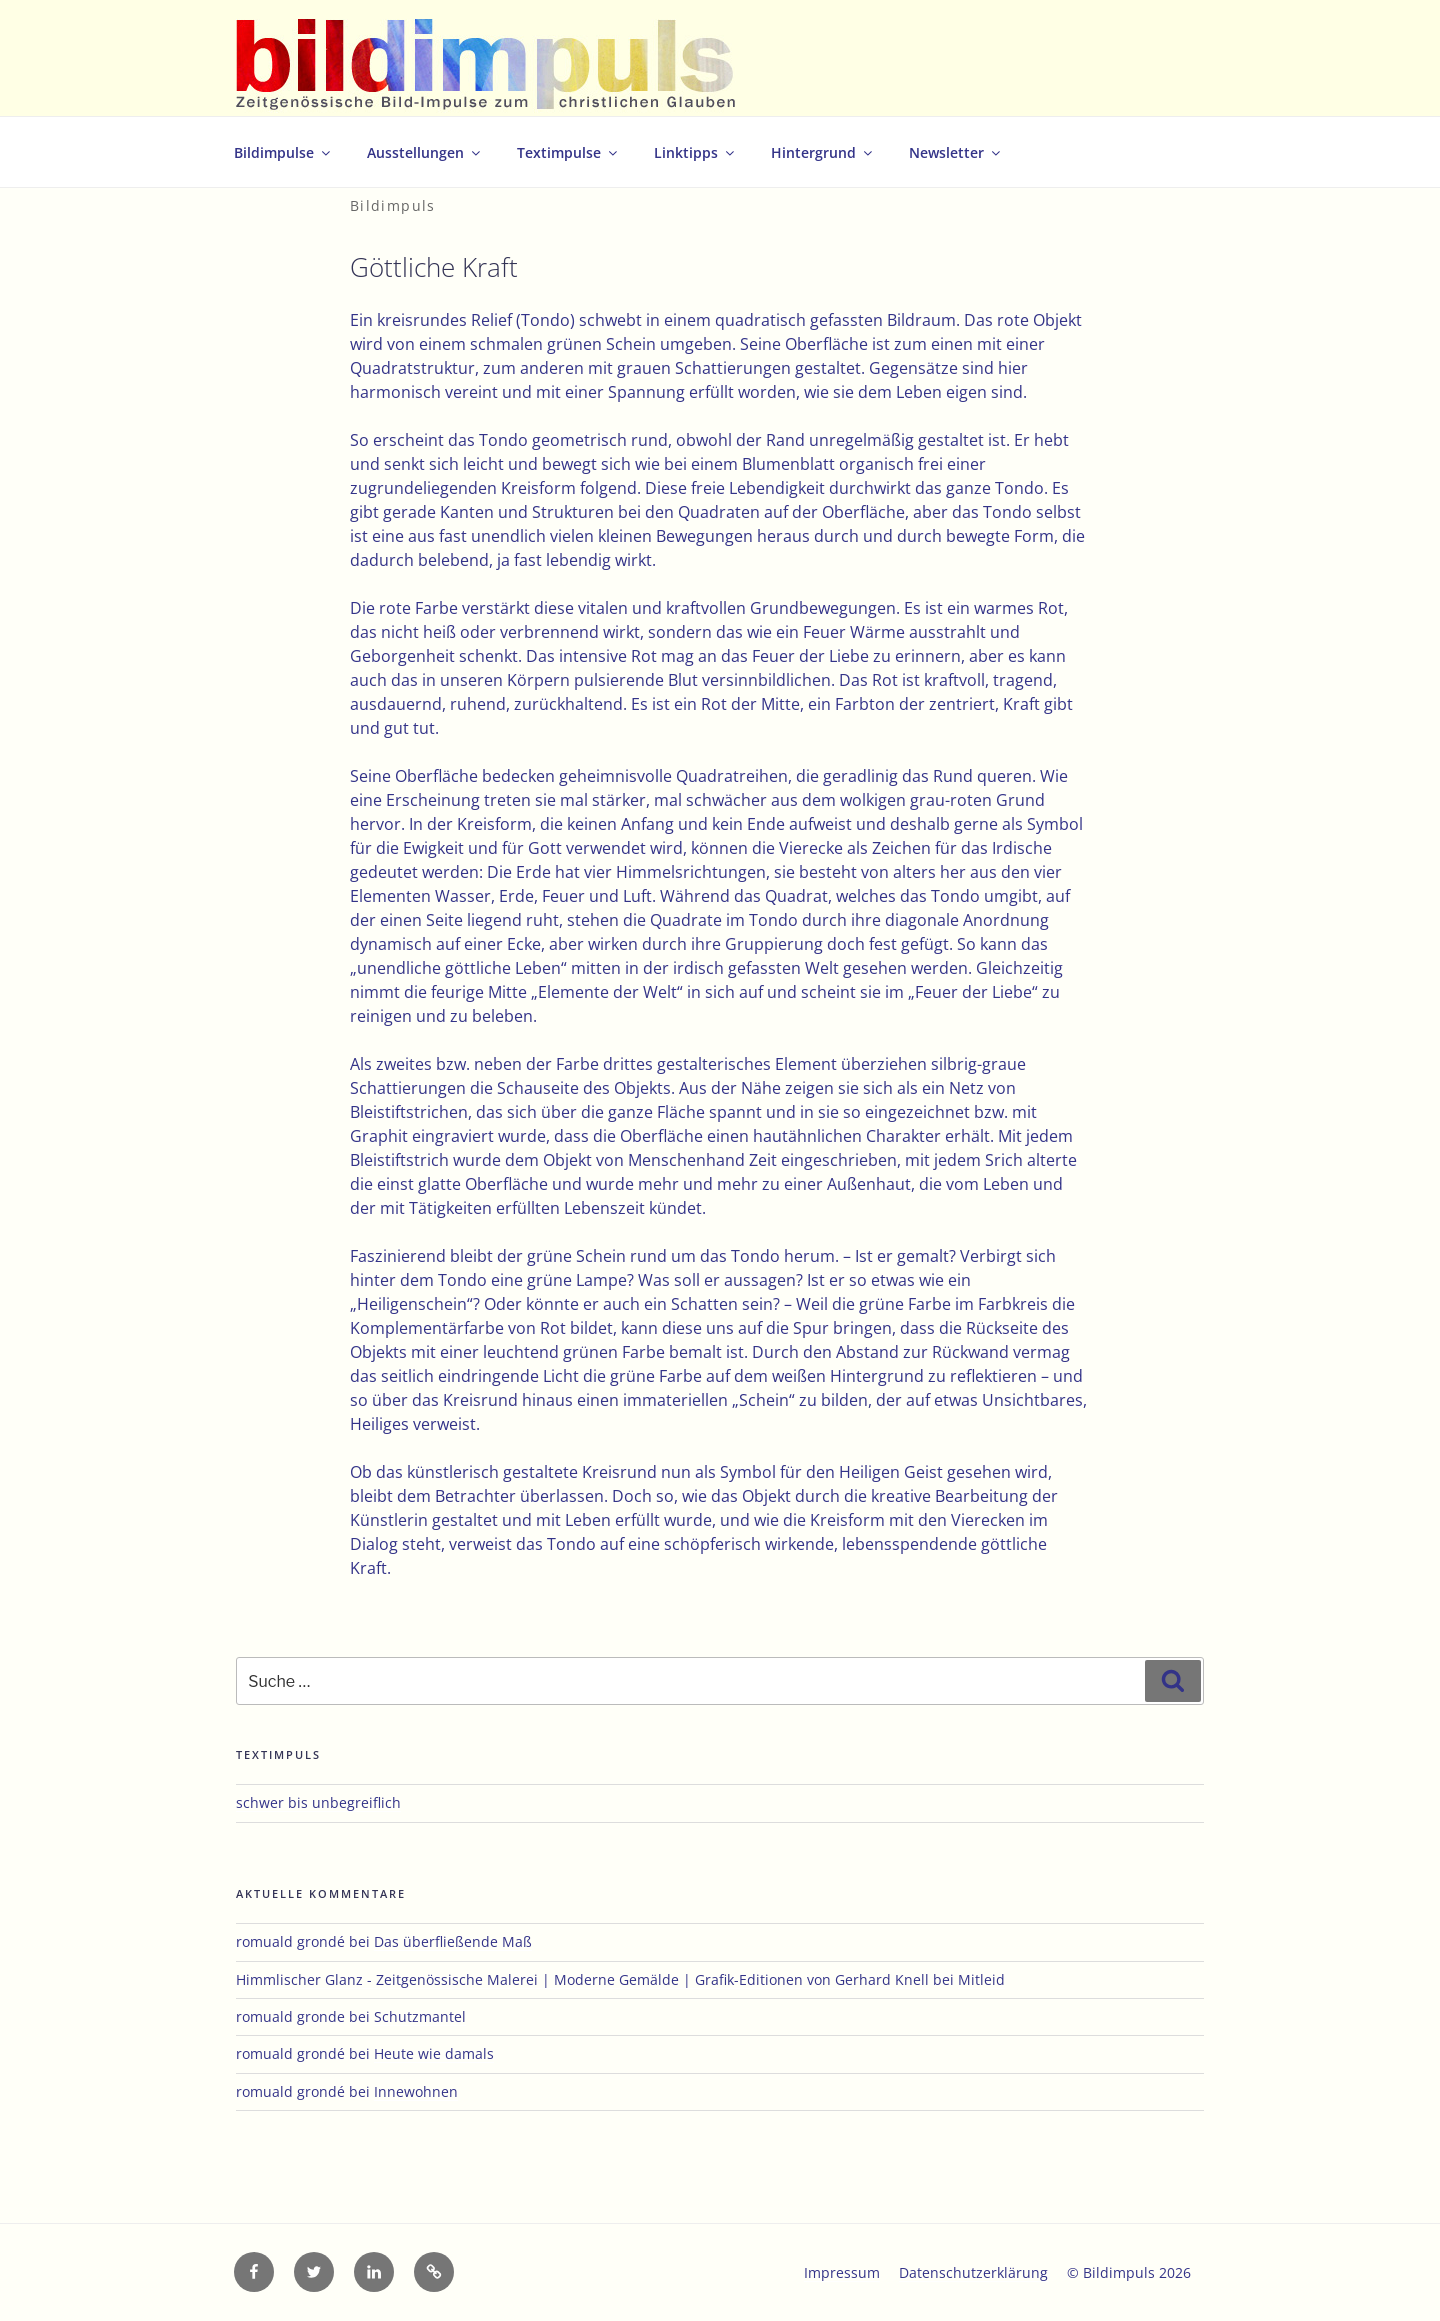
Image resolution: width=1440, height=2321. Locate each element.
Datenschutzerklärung (973, 2272)
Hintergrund (823, 152)
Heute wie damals (434, 2053)
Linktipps (695, 152)
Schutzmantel (420, 2016)
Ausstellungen (425, 152)
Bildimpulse (283, 152)
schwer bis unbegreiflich (318, 1802)
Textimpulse (568, 152)
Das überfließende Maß (453, 1941)
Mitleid (981, 1979)
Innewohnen (416, 2091)
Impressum (842, 2272)
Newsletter (956, 152)
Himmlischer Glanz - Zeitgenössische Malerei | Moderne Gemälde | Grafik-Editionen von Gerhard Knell (582, 1979)
